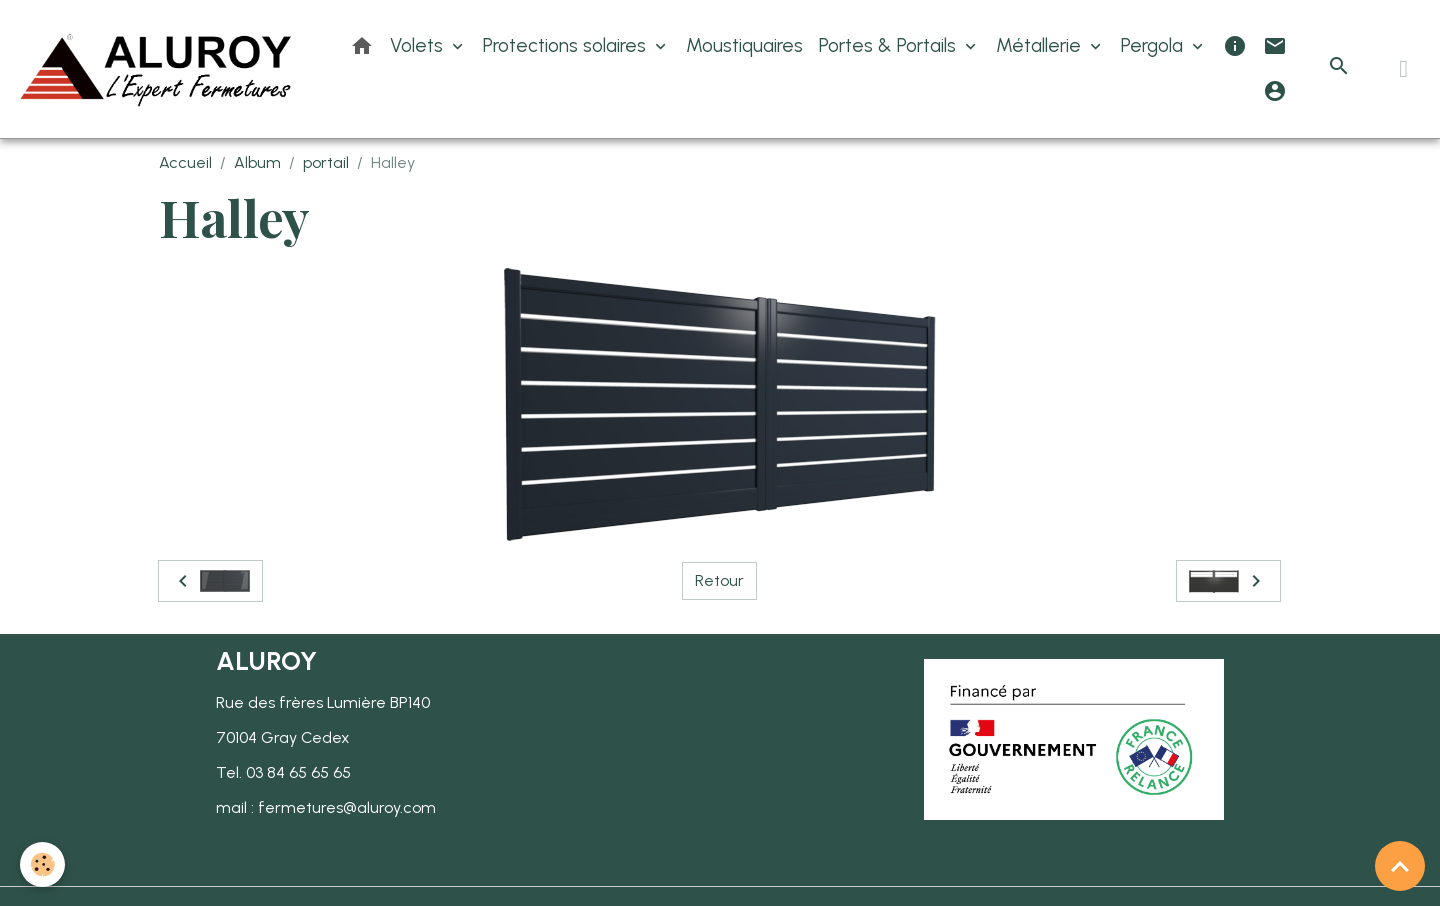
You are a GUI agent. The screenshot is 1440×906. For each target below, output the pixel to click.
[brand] (157, 69)
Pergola (1154, 45)
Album (257, 162)
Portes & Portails (890, 45)
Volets (419, 45)
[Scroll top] (1400, 866)
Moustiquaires (744, 45)
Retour (719, 580)
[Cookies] (42, 864)
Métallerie (1041, 45)
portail (326, 162)
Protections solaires (567, 45)
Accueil (185, 162)
